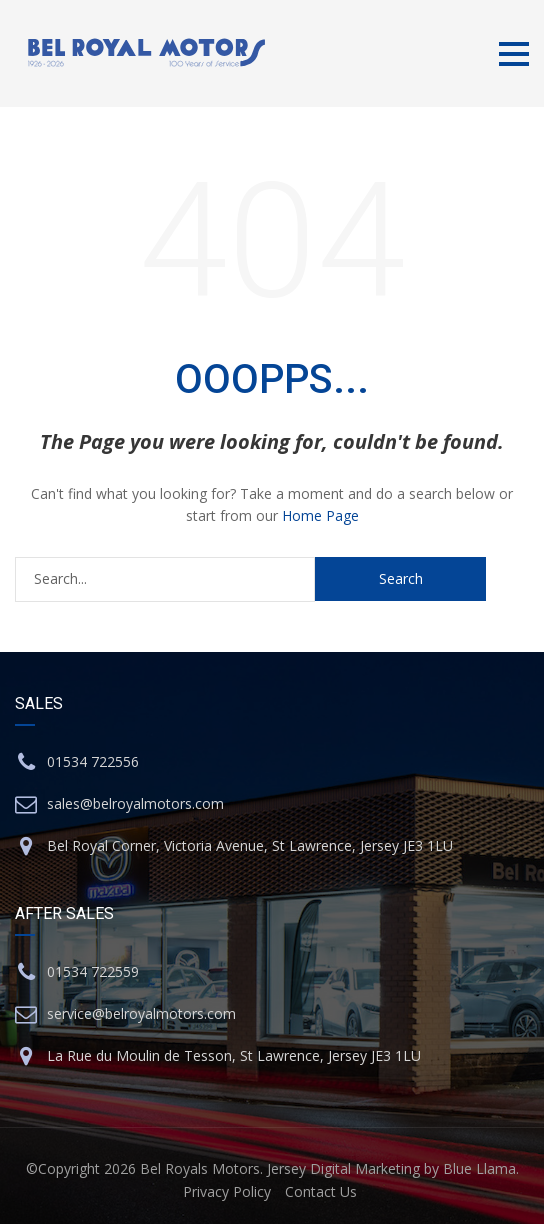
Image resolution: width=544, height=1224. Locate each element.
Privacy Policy (227, 1191)
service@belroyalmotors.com (141, 1013)
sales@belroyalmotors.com (135, 803)
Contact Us (321, 1191)
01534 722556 (93, 761)
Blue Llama (479, 1168)
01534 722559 (93, 971)
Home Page (320, 515)
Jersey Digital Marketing (343, 1168)
